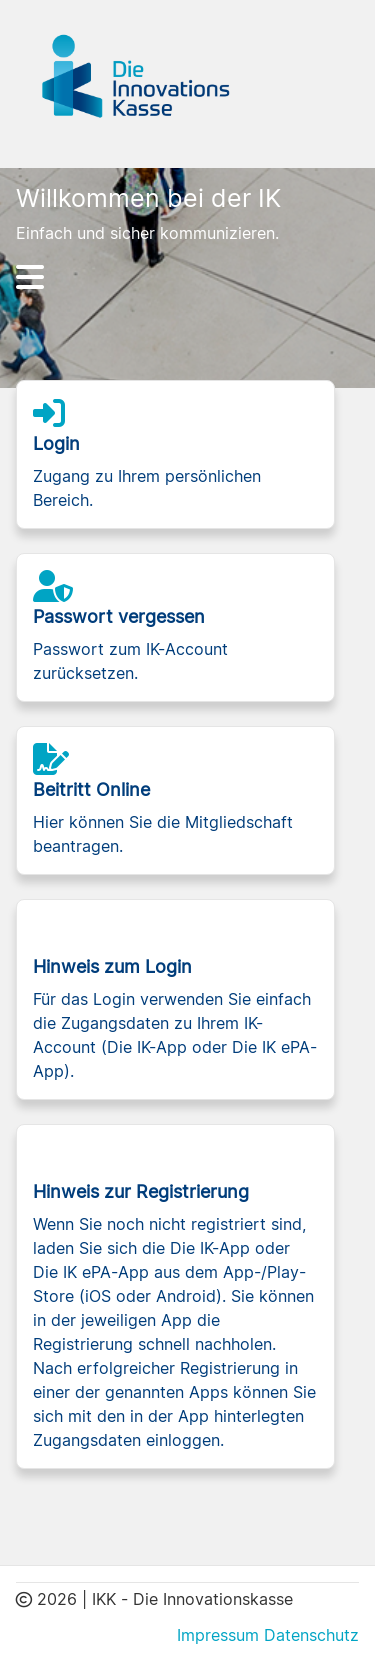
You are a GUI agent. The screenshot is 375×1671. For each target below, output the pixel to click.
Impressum (218, 1635)
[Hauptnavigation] (188, 277)
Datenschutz (311, 1635)
